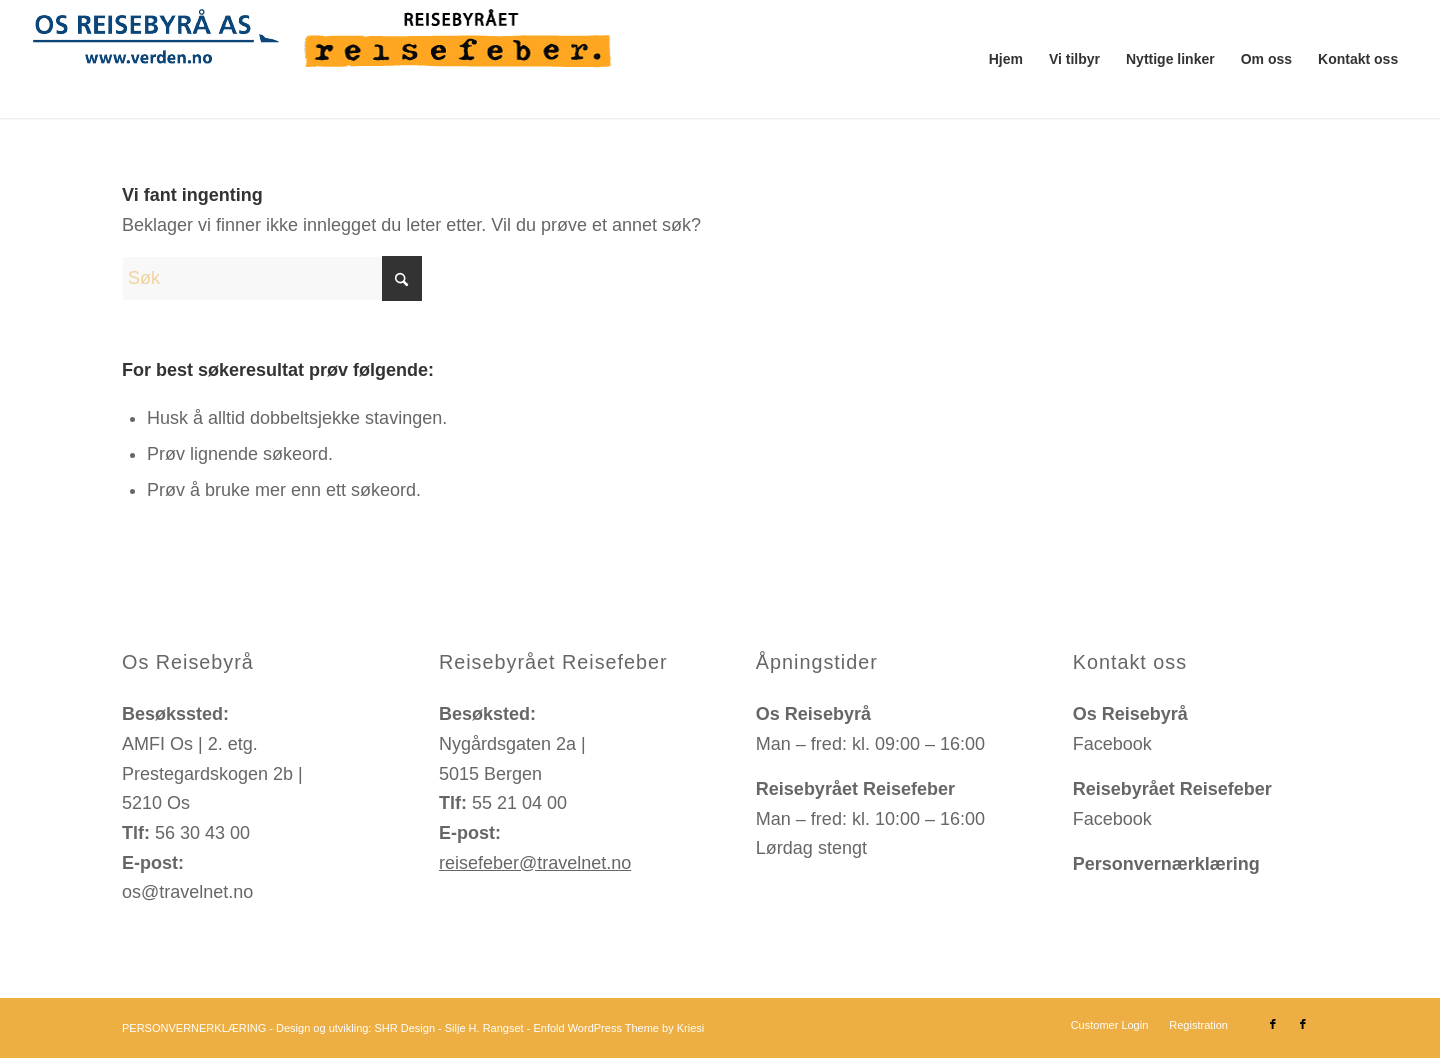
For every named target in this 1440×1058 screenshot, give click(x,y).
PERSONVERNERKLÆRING (194, 1028)
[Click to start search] (402, 278)
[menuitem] (1006, 59)
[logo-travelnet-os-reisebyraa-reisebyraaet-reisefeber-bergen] (329, 59)
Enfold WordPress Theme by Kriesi (618, 1028)
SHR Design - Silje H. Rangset (448, 1028)
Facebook (1112, 744)
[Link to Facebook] (1273, 1024)
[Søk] (272, 278)
